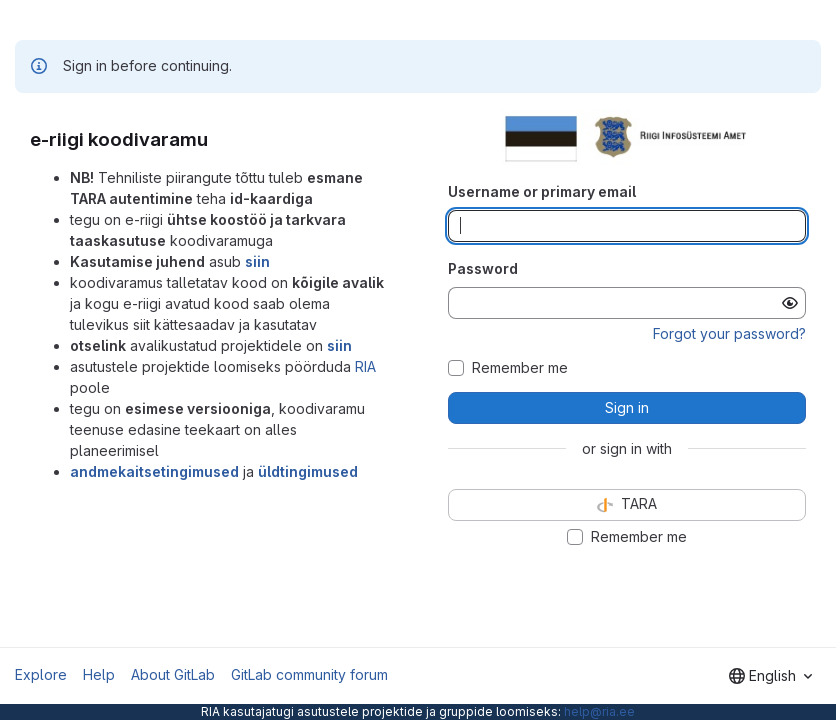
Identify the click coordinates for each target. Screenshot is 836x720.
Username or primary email (542, 191)
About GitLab (173, 674)
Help (99, 674)
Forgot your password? (729, 333)
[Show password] (790, 303)
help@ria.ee (599, 711)
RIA (365, 366)
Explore (41, 674)
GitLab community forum (309, 674)
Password (483, 268)
